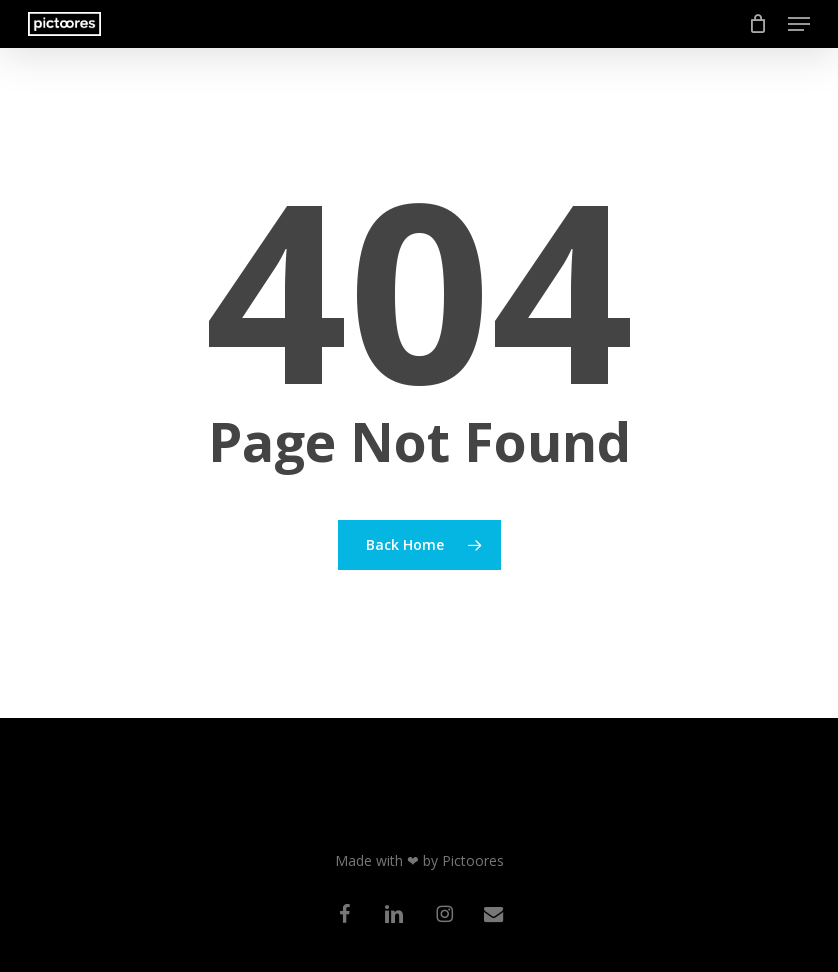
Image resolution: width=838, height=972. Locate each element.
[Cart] (758, 24)
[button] (799, 24)
